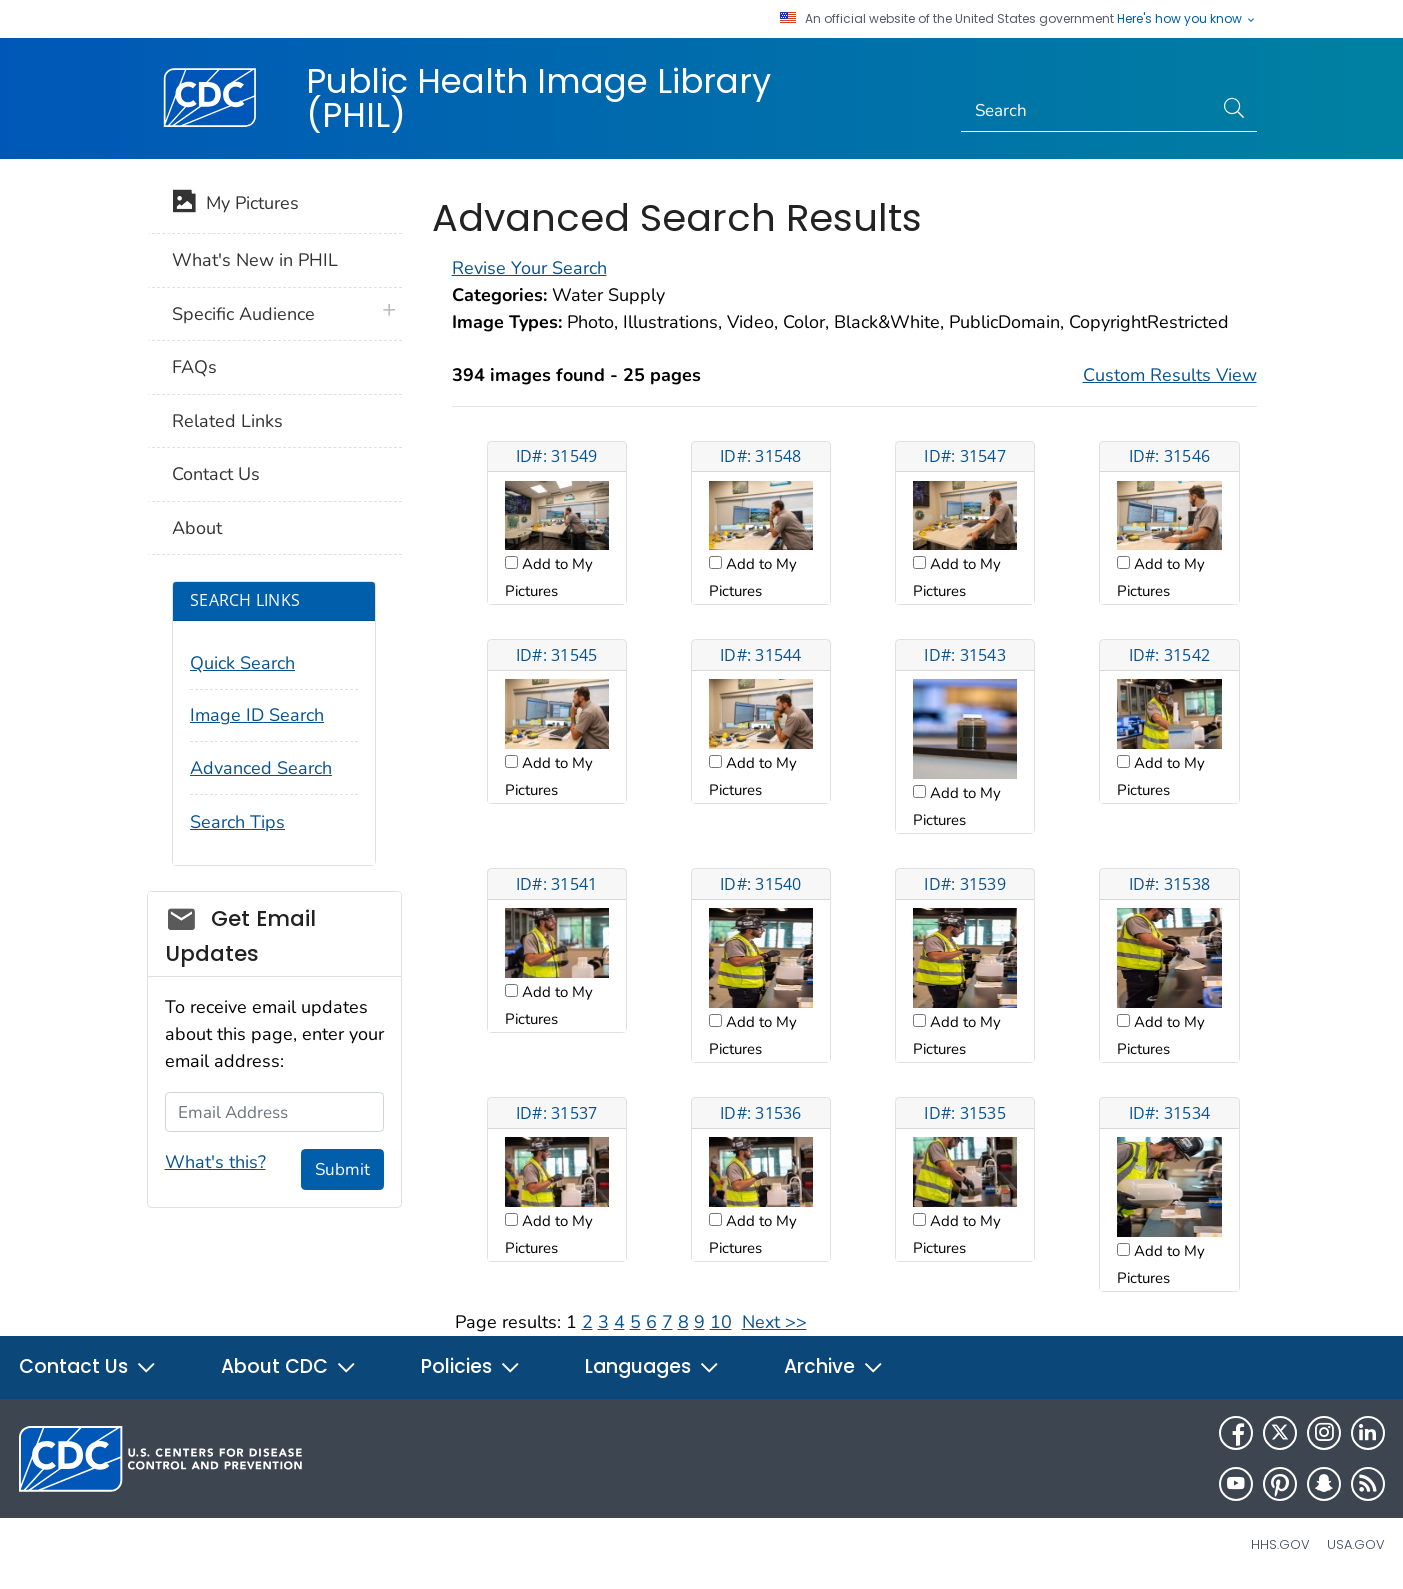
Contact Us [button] (88, 1366)
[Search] (1086, 111)
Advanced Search (261, 768)
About (197, 528)
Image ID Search (257, 715)
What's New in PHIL (255, 260)
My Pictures (235, 205)
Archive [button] (834, 1366)
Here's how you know (1187, 19)
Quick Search (242, 663)
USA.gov (1356, 1544)
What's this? (215, 1162)
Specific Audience (243, 314)
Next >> (774, 1322)
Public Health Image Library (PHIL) (538, 98)
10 (721, 1322)
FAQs (194, 367)
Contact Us (216, 474)
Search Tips (237, 822)
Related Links (227, 421)
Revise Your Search (529, 268)
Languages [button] (652, 1366)
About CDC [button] (289, 1366)
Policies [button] (471, 1366)
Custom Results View (1170, 375)
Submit (342, 1169)
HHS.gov (1280, 1544)
